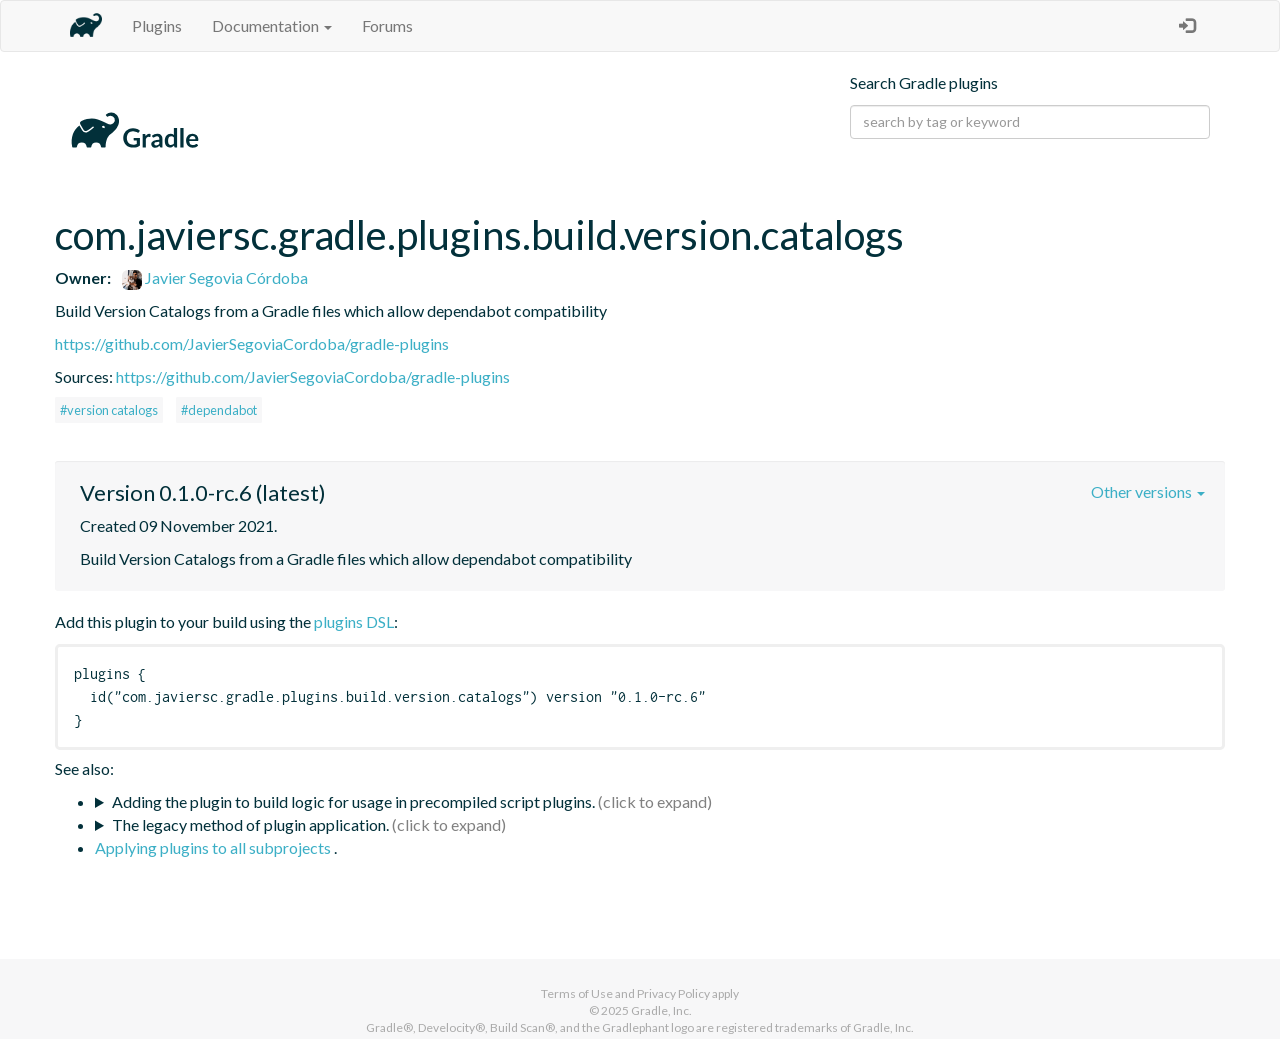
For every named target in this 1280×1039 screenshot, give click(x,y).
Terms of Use (577, 993)
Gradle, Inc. (661, 1010)
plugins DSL (354, 621)
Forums (387, 25)
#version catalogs (109, 410)
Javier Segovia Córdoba (215, 277)
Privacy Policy (673, 993)
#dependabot (219, 410)
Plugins (157, 25)
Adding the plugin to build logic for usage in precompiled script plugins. (353, 801)
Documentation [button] (272, 25)
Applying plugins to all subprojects (214, 847)
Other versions (1148, 491)
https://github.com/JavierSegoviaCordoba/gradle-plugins (252, 343)
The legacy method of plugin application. (250, 824)
